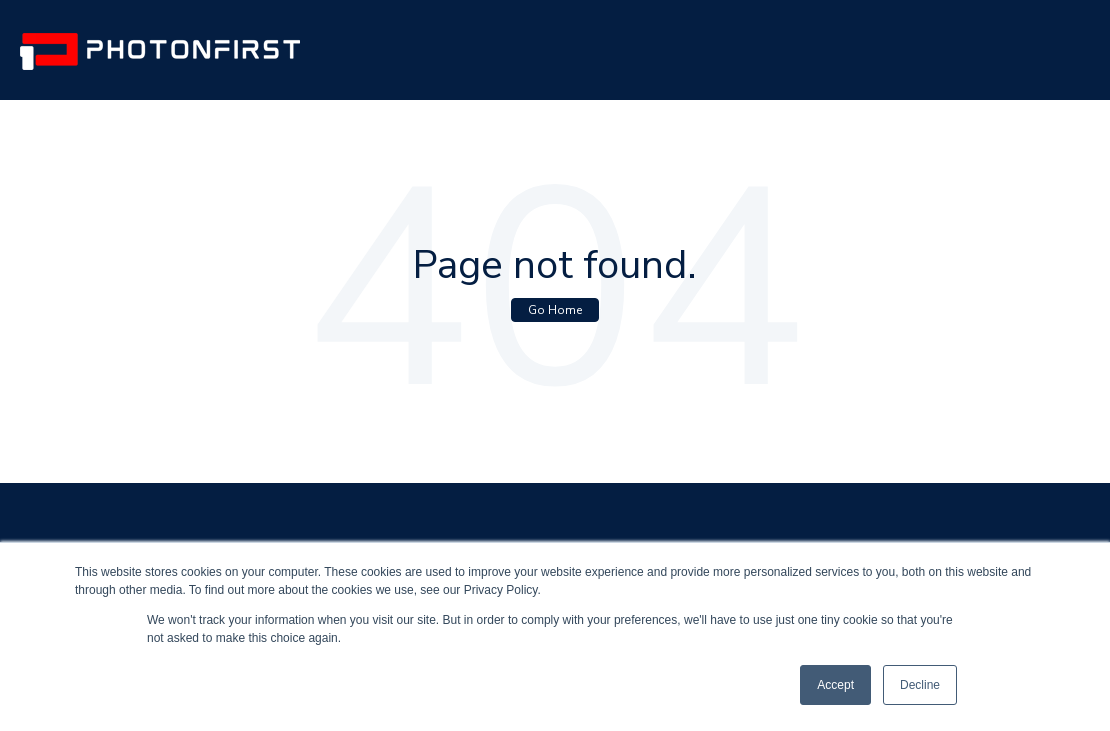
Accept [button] (835, 685)
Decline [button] (920, 685)
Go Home (555, 310)
